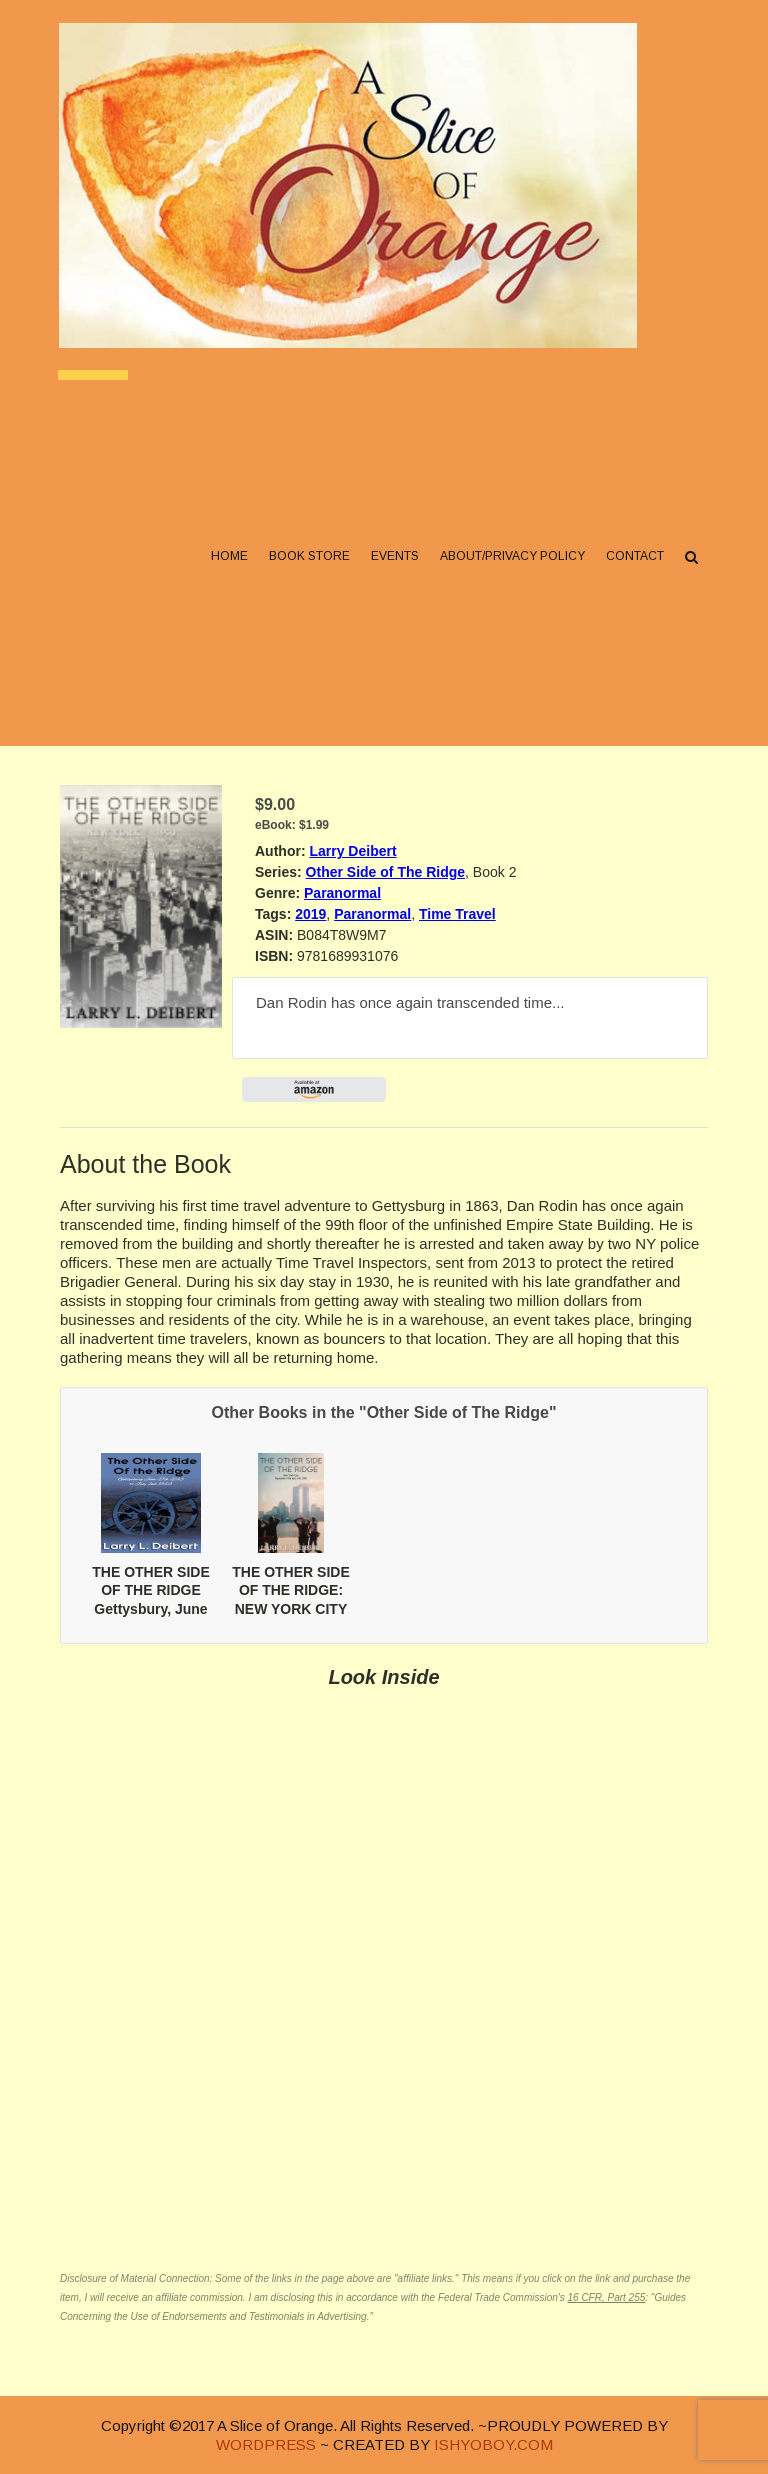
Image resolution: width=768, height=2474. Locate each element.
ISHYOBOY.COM (493, 2444)
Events (394, 561)
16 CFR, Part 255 (606, 2297)
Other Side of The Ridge (385, 872)
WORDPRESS (266, 2444)
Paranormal (342, 893)
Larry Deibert (352, 851)
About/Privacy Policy (511, 561)
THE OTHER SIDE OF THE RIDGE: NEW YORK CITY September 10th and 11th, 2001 (290, 1608)
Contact (634, 561)
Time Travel (457, 914)
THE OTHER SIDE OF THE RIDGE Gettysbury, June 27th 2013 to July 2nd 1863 (150, 1608)
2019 (310, 914)
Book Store (308, 561)
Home (228, 561)
